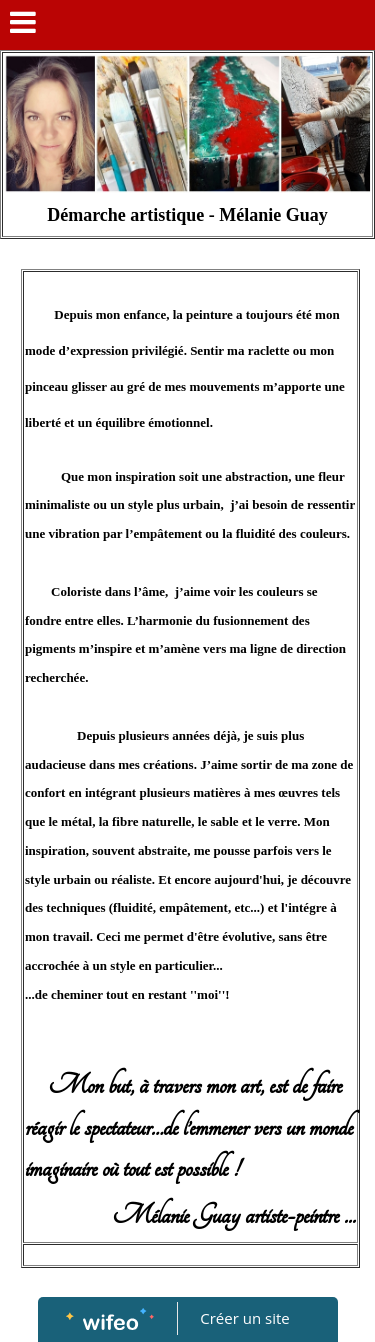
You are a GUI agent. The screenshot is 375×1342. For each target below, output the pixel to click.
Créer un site (244, 1318)
